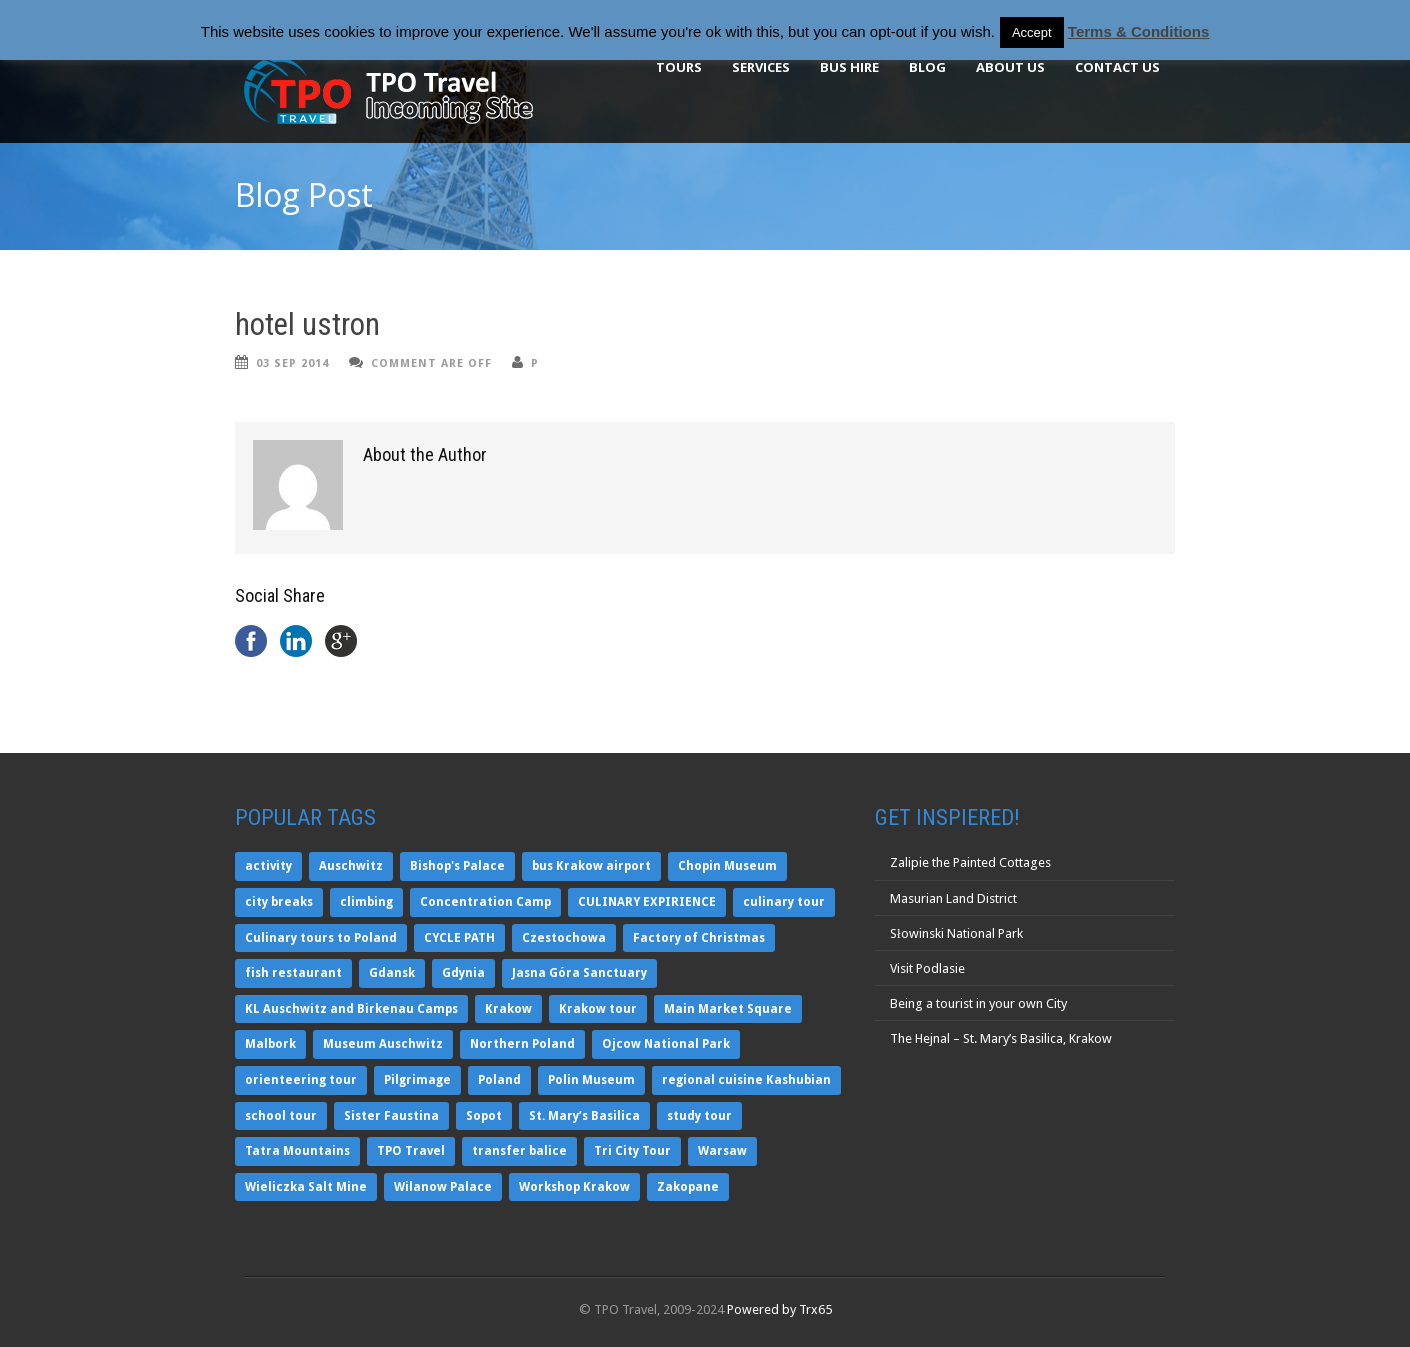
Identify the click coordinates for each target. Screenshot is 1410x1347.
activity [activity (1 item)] (268, 866)
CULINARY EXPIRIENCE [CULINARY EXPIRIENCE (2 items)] (647, 902)
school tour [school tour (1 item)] (281, 1116)
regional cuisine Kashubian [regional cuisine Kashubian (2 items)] (746, 1080)
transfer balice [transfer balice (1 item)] (519, 1151)
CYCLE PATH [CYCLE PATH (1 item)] (459, 938)
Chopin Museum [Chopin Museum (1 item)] (727, 866)
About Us (1010, 67)
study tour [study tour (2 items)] (699, 1116)
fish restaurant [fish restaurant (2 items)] (293, 973)
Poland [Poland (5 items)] (499, 1080)
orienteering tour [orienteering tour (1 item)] (301, 1080)
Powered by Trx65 (779, 1309)
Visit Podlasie (927, 968)
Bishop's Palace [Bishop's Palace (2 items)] (457, 866)
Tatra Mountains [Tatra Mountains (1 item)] (297, 1151)
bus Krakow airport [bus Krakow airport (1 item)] (591, 866)
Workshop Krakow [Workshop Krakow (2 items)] (574, 1187)
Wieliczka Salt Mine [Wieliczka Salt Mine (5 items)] (306, 1187)
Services (761, 67)
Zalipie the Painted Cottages (970, 862)
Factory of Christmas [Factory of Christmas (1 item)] (699, 938)
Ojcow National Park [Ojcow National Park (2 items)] (666, 1044)
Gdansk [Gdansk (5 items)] (392, 973)
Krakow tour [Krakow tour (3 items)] (598, 1009)
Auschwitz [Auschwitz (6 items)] (351, 866)
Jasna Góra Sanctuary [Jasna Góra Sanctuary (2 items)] (579, 973)
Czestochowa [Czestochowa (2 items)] (564, 938)
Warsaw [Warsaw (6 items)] (722, 1151)
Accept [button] (1032, 32)
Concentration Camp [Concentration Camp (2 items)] (485, 902)
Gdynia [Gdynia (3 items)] (463, 973)
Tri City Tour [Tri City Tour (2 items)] (632, 1151)
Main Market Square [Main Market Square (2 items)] (728, 1009)
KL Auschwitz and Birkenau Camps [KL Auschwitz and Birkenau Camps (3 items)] (351, 1009)
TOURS (679, 67)
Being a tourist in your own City (978, 1003)
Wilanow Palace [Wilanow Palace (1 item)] (443, 1187)
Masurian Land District (953, 898)
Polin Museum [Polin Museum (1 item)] (591, 1080)
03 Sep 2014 (292, 363)
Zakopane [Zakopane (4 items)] (688, 1187)
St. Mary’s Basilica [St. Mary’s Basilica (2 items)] (584, 1116)
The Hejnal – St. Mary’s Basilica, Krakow (1001, 1038)
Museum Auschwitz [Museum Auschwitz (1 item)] (383, 1044)
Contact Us (1117, 67)
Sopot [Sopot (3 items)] (484, 1116)
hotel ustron (307, 324)
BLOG (927, 67)
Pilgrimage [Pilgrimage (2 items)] (417, 1080)
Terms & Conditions (1138, 31)
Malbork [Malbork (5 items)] (270, 1044)
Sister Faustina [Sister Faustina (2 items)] (391, 1116)
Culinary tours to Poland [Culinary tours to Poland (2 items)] (321, 938)
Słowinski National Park (956, 933)
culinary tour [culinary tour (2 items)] (784, 902)
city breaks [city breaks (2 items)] (279, 902)
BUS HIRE (849, 67)
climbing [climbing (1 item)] (366, 902)
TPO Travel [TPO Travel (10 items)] (411, 1151)
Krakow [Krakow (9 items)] (508, 1009)
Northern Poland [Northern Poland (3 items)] (522, 1044)
